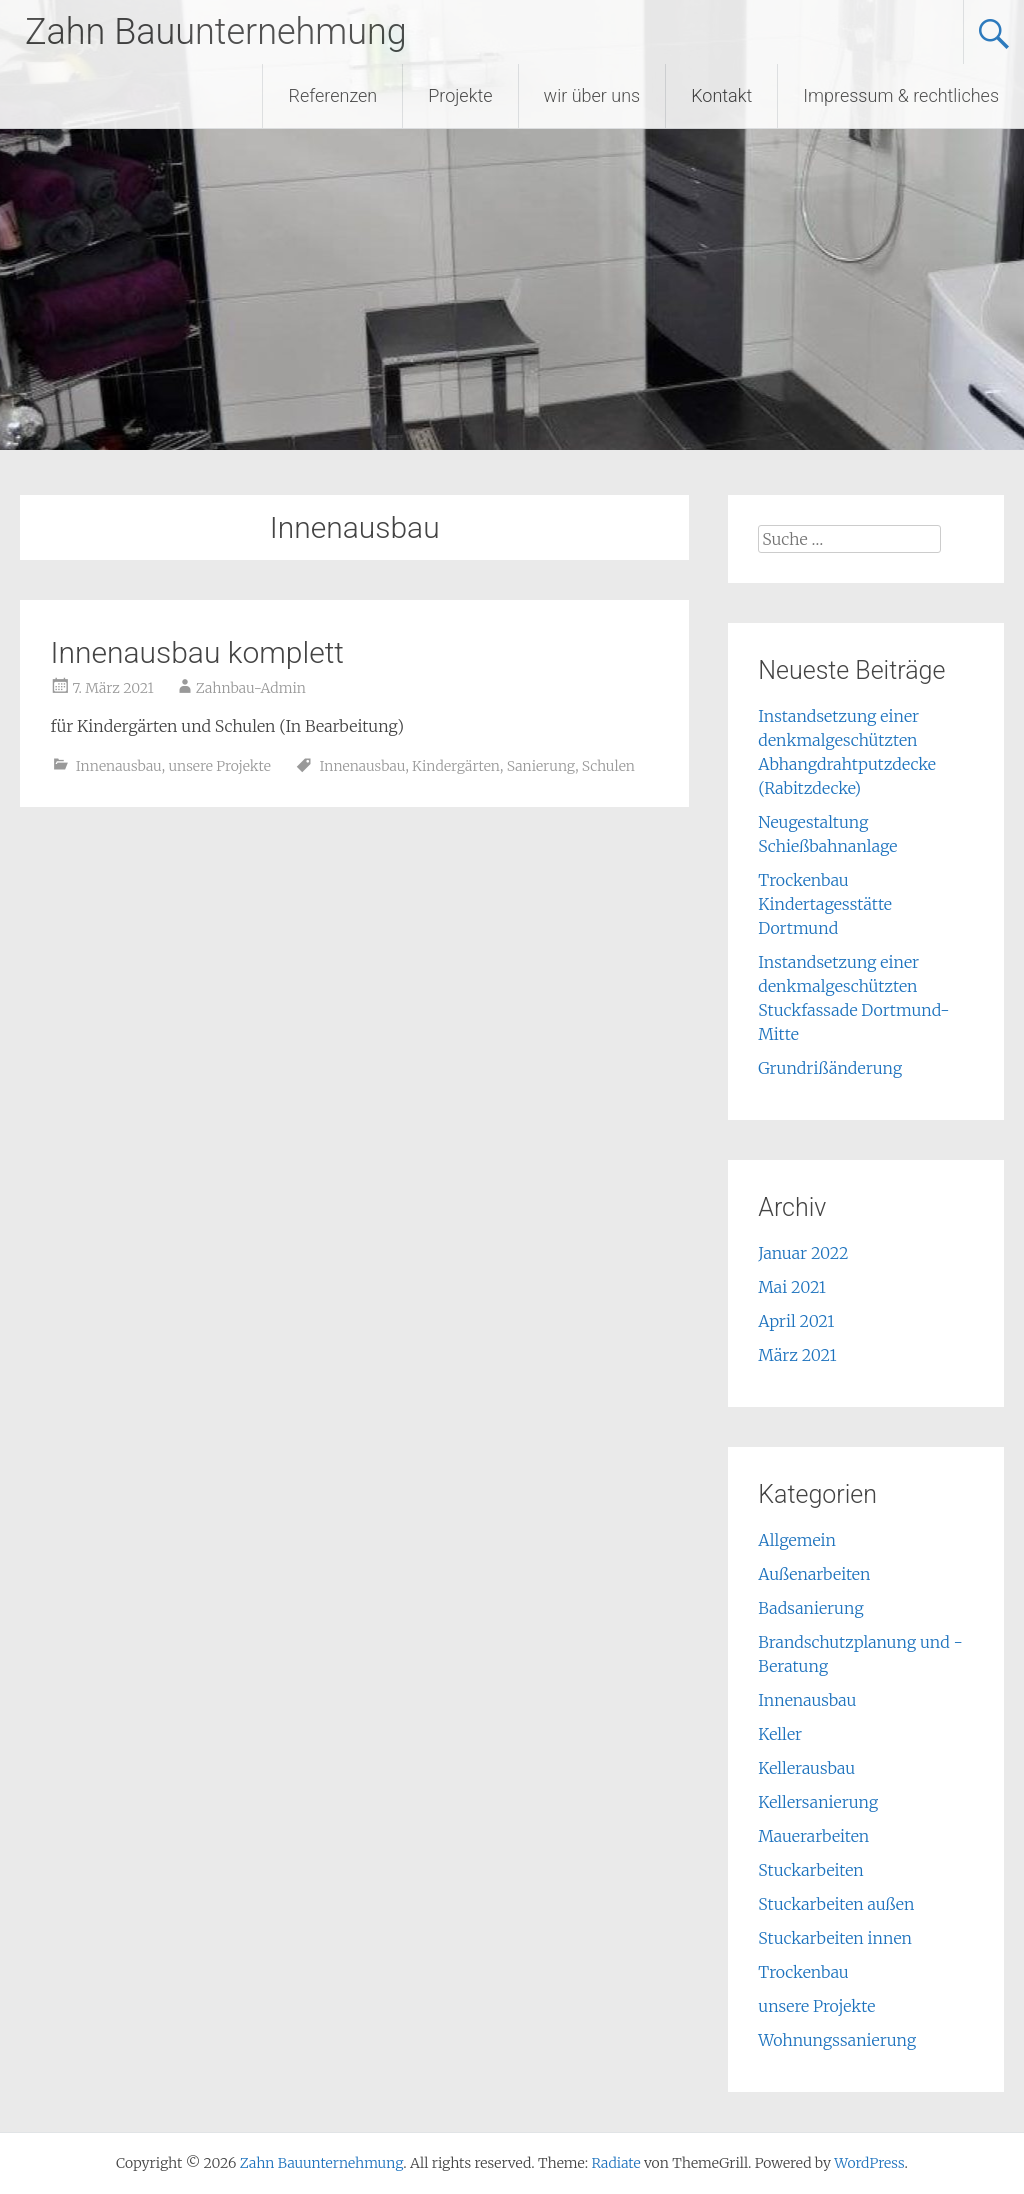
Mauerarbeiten (813, 1836)
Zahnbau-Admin (251, 688)
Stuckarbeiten (810, 1870)
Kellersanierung (818, 1802)
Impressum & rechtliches (901, 95)
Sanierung (541, 766)
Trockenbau (803, 1972)
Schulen (608, 766)
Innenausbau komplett (197, 652)
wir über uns (592, 95)
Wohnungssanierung (837, 2040)
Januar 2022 (803, 1253)
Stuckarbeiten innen (835, 1938)
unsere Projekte (219, 766)
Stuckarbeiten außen (836, 1904)
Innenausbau (119, 766)
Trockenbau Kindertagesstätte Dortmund (825, 904)
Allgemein (797, 1540)
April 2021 (796, 1321)
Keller (780, 1734)
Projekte (460, 95)
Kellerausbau (806, 1768)
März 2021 (797, 1355)
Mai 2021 (792, 1287)
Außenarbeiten (814, 1574)
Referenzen (332, 95)
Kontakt (721, 95)
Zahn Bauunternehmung (216, 32)
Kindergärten (456, 766)
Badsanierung (810, 1608)
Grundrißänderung (830, 1068)
